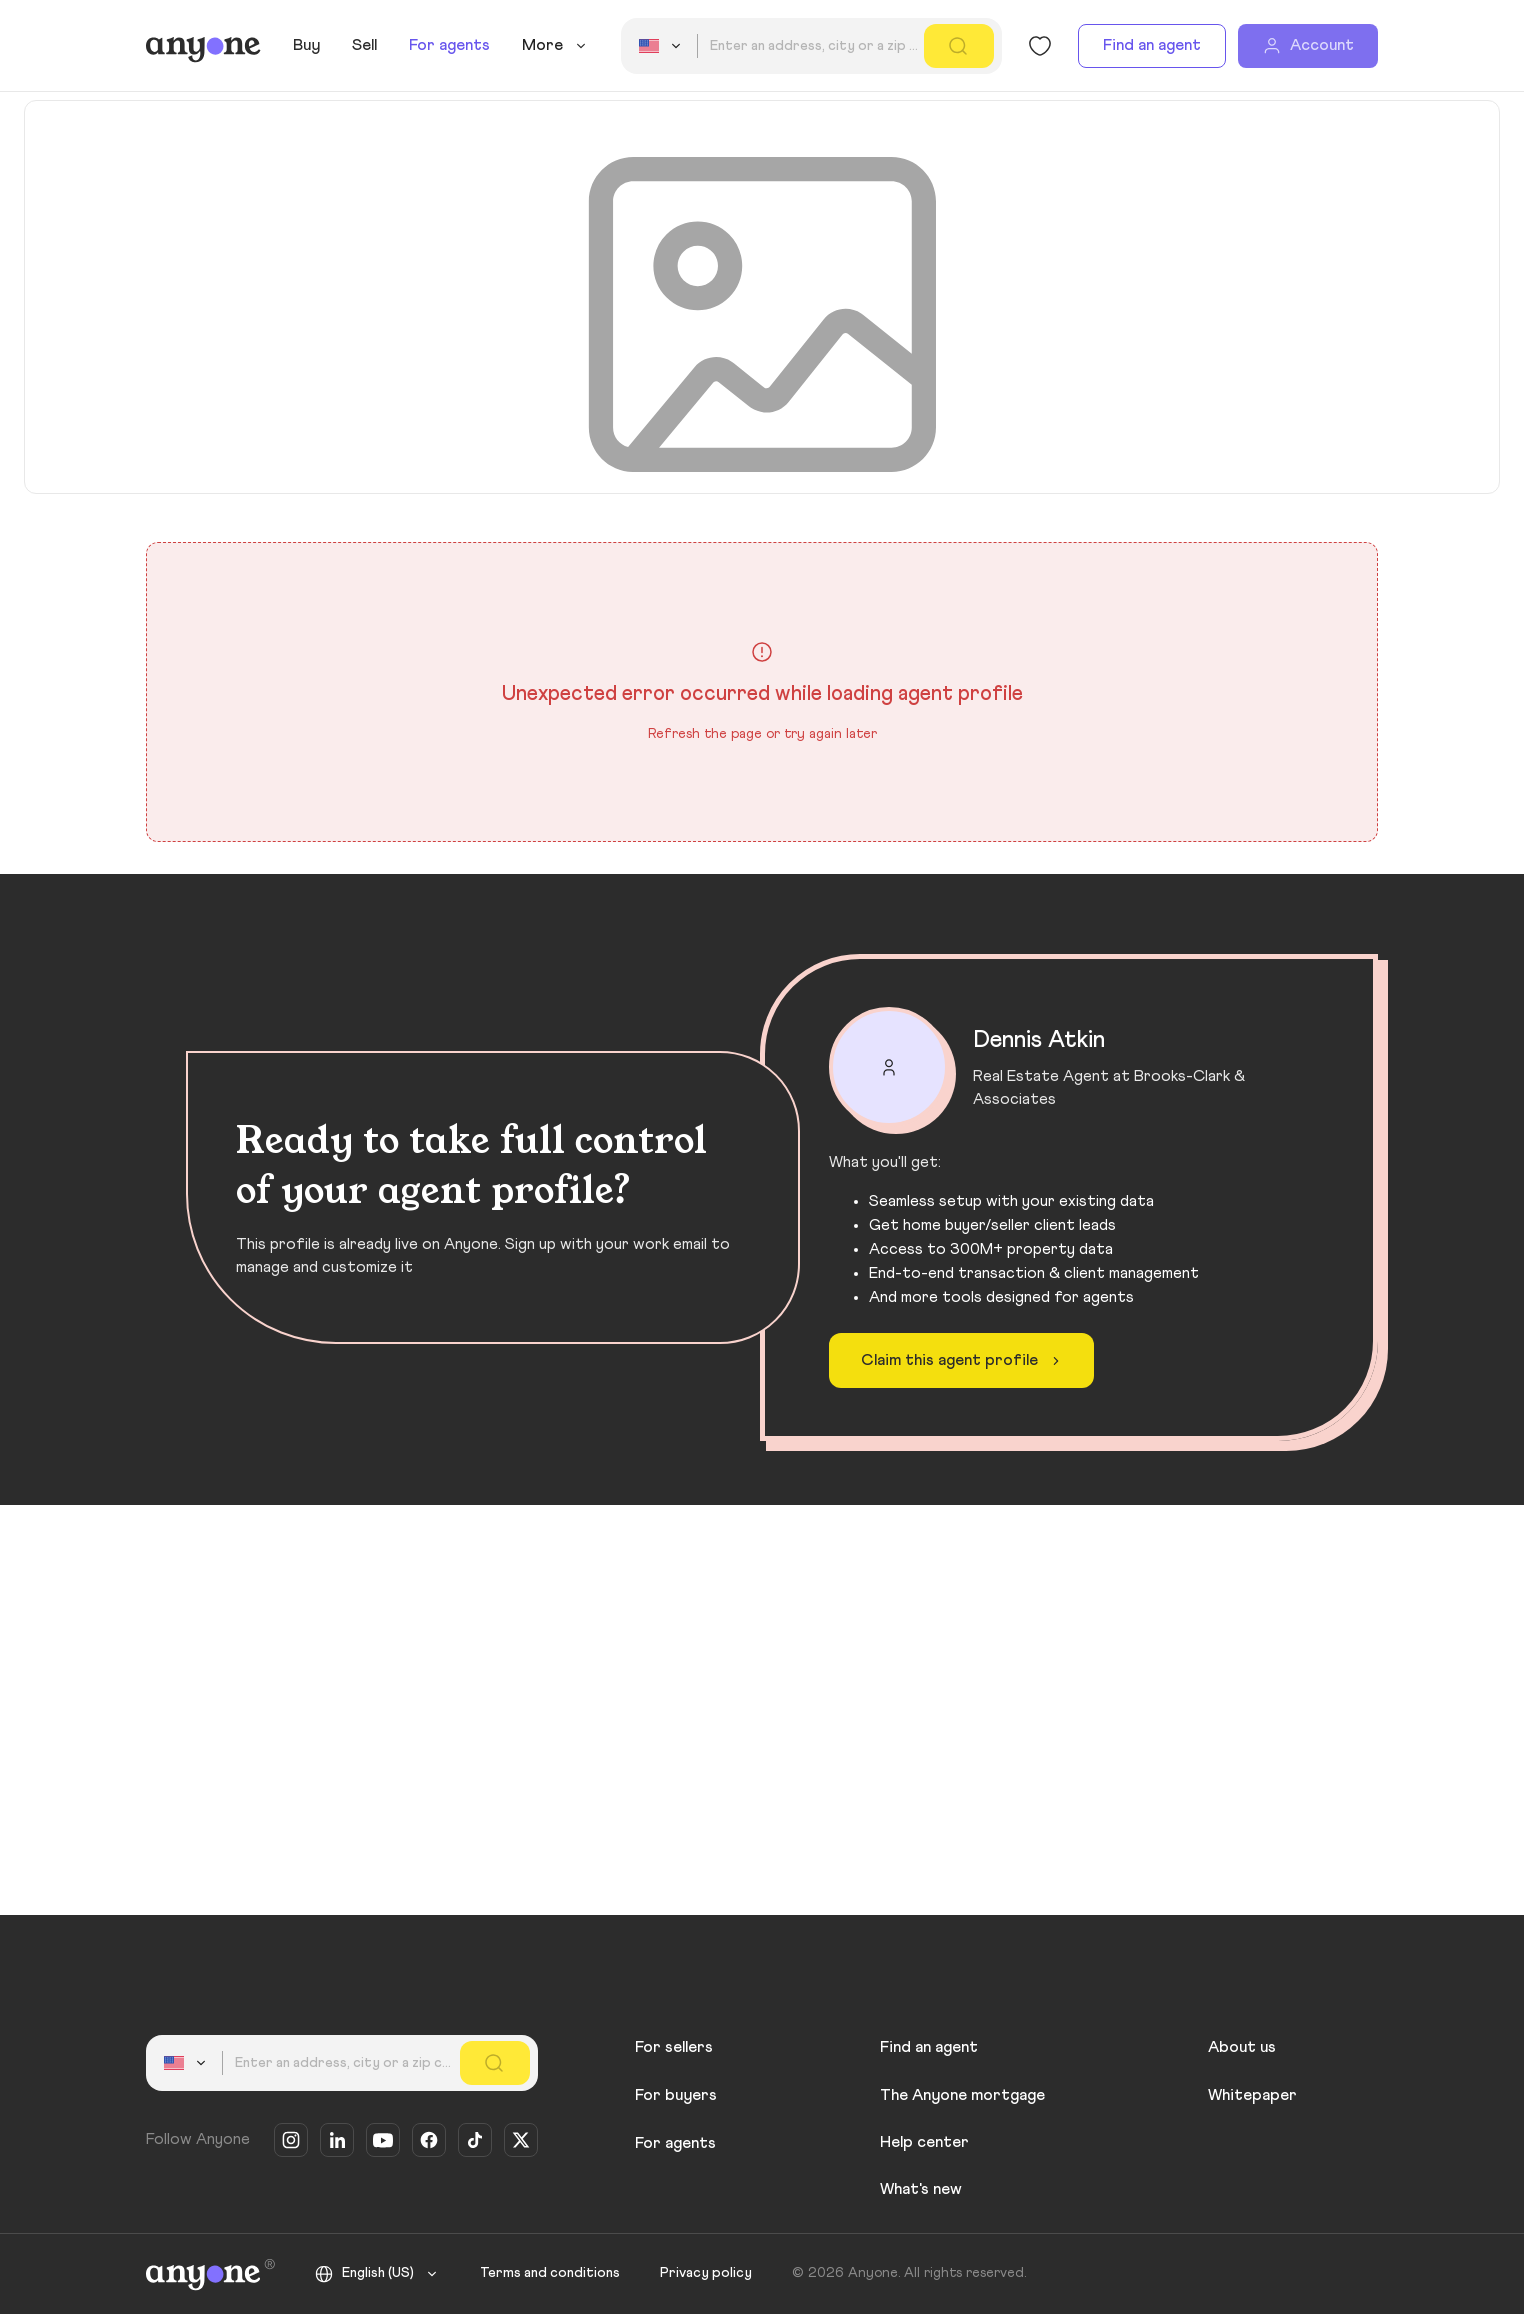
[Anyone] (203, 46)
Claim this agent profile (963, 1361)
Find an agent (1152, 45)
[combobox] (663, 46)
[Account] (1308, 46)
